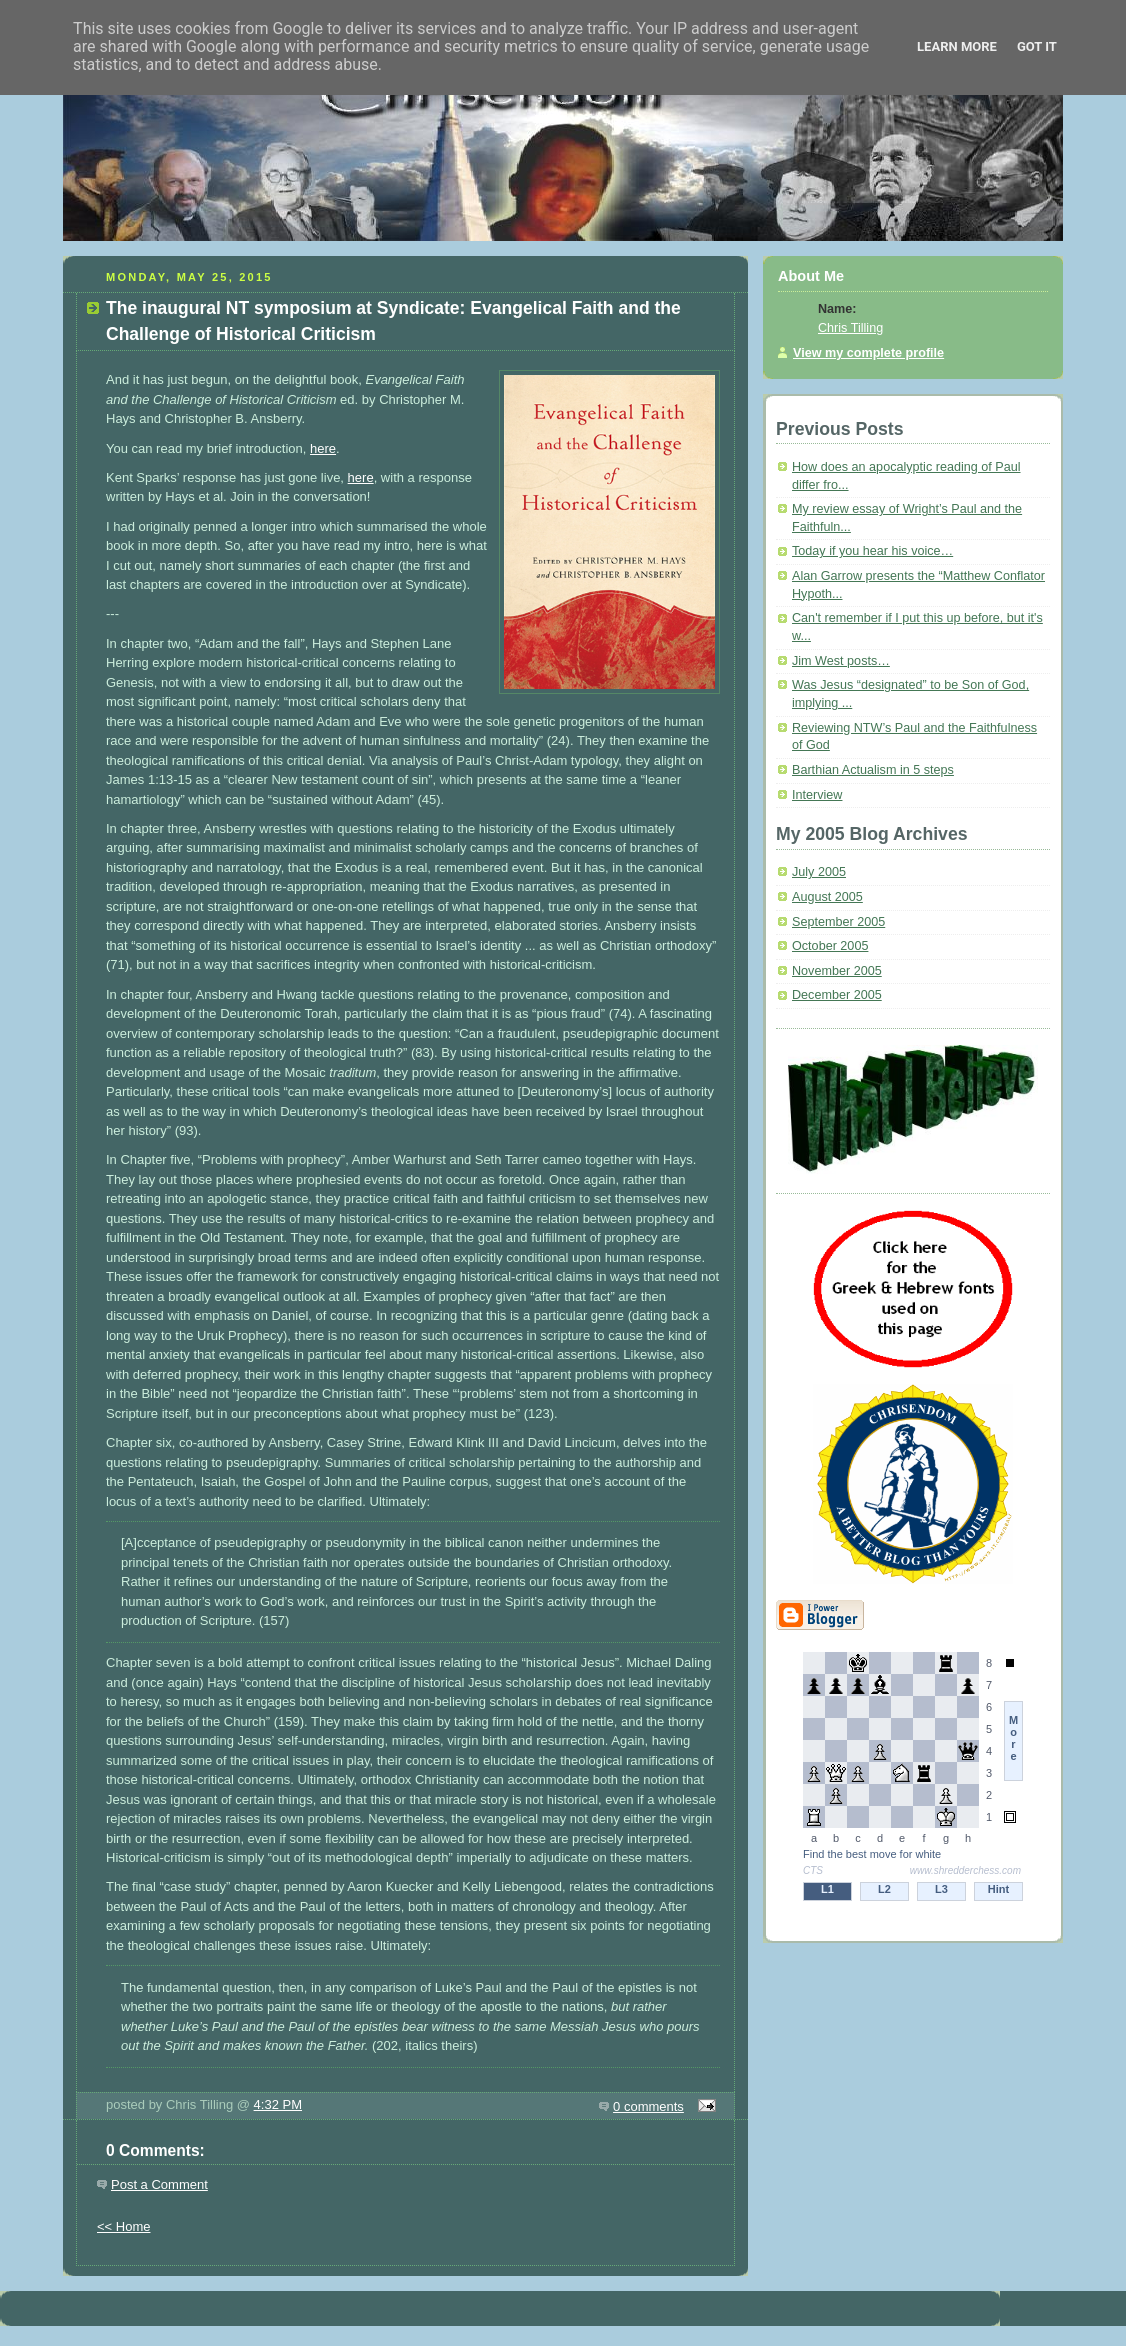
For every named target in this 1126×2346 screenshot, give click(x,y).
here (323, 448)
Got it (1037, 46)
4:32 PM (278, 2104)
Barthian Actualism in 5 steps (873, 770)
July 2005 (819, 872)
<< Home (123, 2226)
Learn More (957, 46)
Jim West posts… (841, 661)
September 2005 (838, 922)
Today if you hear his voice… (872, 551)
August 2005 (827, 897)
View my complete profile (868, 353)
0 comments (648, 2106)
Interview (817, 795)
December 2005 (837, 995)
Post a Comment (159, 2184)
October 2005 (830, 946)
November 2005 (837, 971)
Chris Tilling (850, 328)
